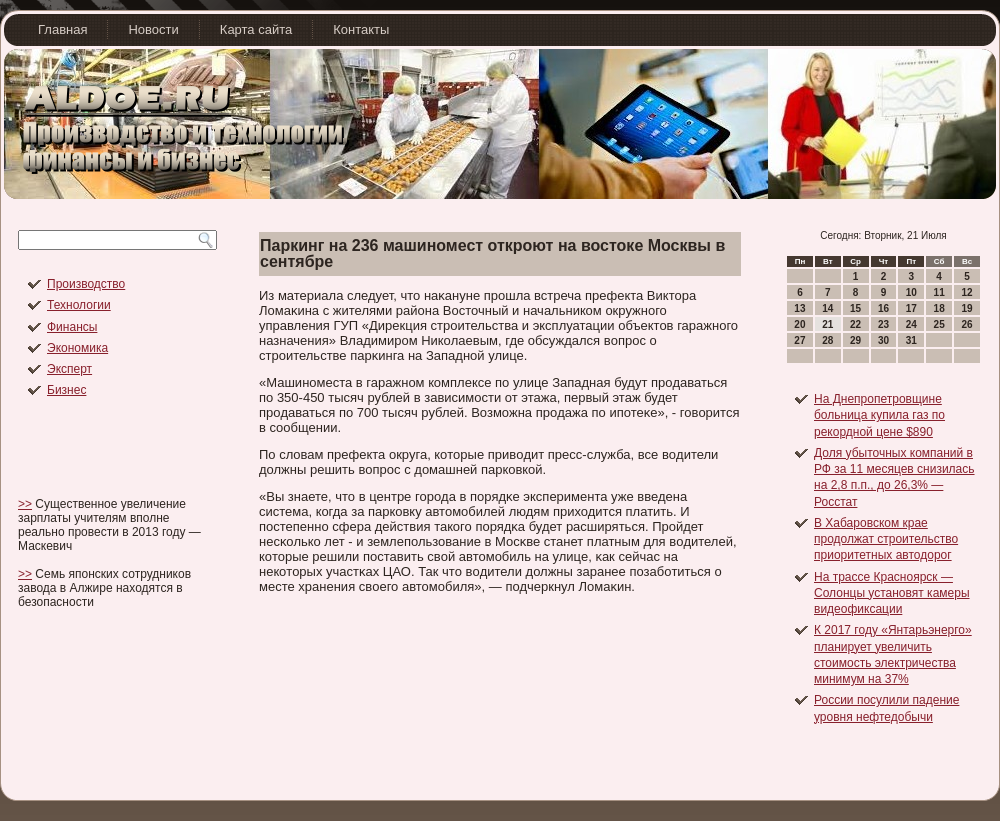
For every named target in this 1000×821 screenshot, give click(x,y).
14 (827, 308)
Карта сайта (256, 29)
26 (966, 324)
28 (827, 340)
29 (855, 340)
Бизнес (66, 390)
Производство (86, 284)
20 (799, 324)
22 (855, 324)
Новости (153, 29)
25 (939, 324)
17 (911, 308)
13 (799, 308)
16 (883, 308)
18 (939, 308)
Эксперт (69, 369)
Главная (62, 29)
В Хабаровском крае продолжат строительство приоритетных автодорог (886, 539)
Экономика (77, 348)
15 (855, 308)
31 (911, 340)
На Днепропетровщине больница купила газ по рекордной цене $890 (879, 415)
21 (827, 324)
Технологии (79, 305)
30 (883, 340)
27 (799, 340)
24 (911, 324)
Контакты (361, 29)
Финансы (72, 327)
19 (966, 308)
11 (939, 292)
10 (911, 292)
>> (25, 504)
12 (966, 292)
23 (883, 324)
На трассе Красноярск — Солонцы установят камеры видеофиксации (892, 593)
